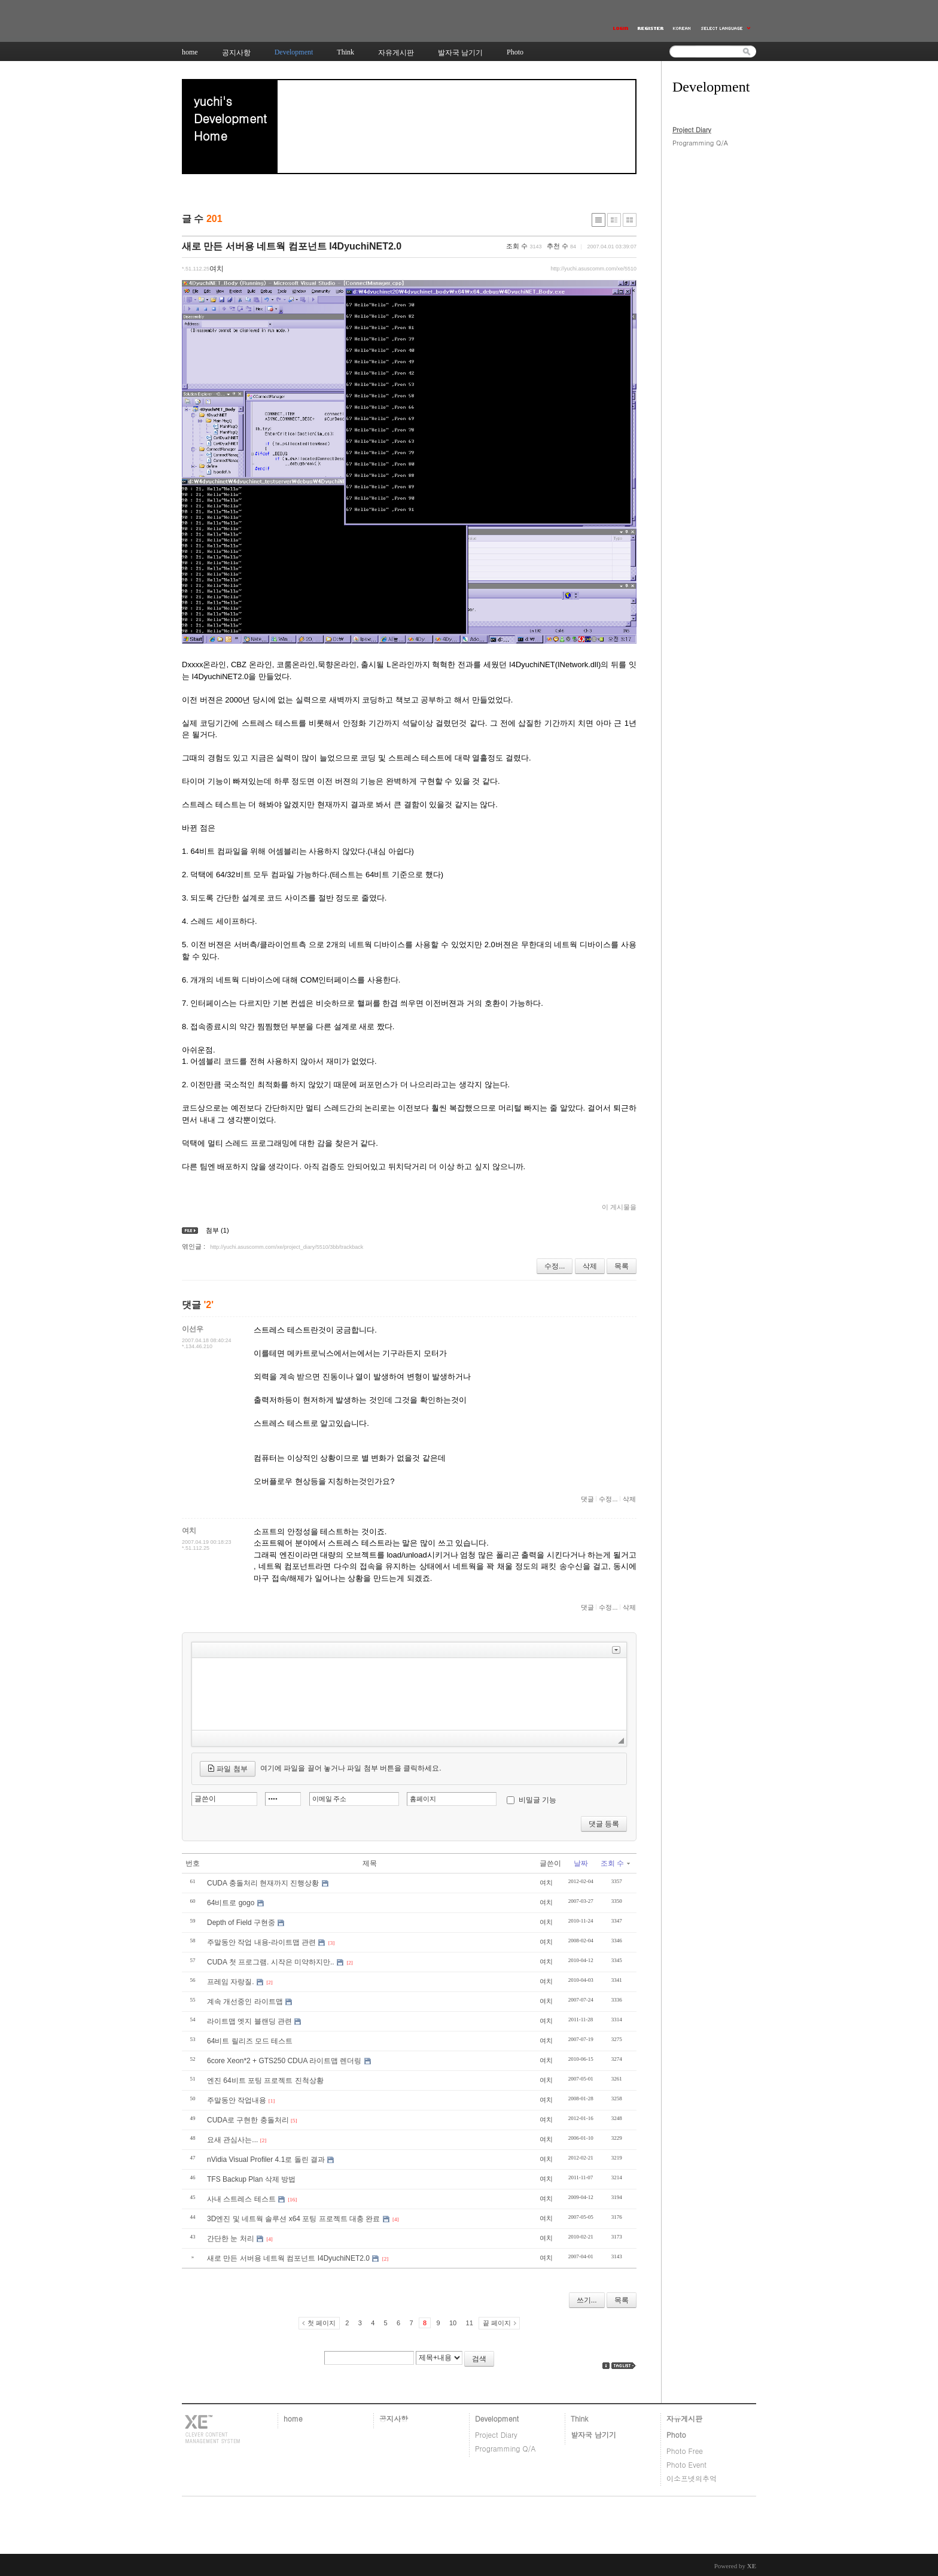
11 (469, 2322)
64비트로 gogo (230, 1903)
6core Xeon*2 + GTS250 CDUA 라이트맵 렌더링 (284, 2061)
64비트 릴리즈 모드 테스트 (250, 2041)
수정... (554, 1266)
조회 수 (615, 1863)
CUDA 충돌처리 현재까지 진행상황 (263, 1883)
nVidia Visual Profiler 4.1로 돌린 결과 (266, 2159)
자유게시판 (684, 2418)
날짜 (581, 1863)
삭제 (590, 1266)
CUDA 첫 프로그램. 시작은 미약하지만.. (270, 1962)
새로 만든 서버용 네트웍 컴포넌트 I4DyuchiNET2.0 (291, 246)
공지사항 (393, 2418)
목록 (621, 1266)
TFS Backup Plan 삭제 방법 (251, 2179)
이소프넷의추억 (691, 2478)
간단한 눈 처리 (230, 2238)
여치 (546, 1882)
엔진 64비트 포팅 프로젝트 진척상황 (265, 2080)
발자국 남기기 (593, 2434)
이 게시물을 (619, 1207)
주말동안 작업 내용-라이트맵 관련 (261, 1942)
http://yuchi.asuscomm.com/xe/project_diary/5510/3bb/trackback (286, 1247)
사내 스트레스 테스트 (241, 2199)
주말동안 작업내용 (236, 2100)
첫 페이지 (321, 2322)
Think (579, 2418)
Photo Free (684, 2451)
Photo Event (686, 2464)
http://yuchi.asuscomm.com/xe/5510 (593, 269)
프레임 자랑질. (230, 1982)
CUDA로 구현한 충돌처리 (248, 2120)
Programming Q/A (700, 142)
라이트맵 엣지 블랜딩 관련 (249, 2021)
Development (497, 2418)
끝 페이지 (497, 2322)
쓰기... (587, 2300)
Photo (676, 2434)
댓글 (587, 1499)
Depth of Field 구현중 (241, 1922)
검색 (479, 2359)
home (293, 2418)
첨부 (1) (217, 1230)
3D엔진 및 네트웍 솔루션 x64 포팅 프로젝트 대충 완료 (293, 2219)
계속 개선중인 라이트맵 (245, 2001)
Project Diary (691, 129)
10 (452, 2322)
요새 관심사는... (232, 2140)
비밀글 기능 (537, 1800)
